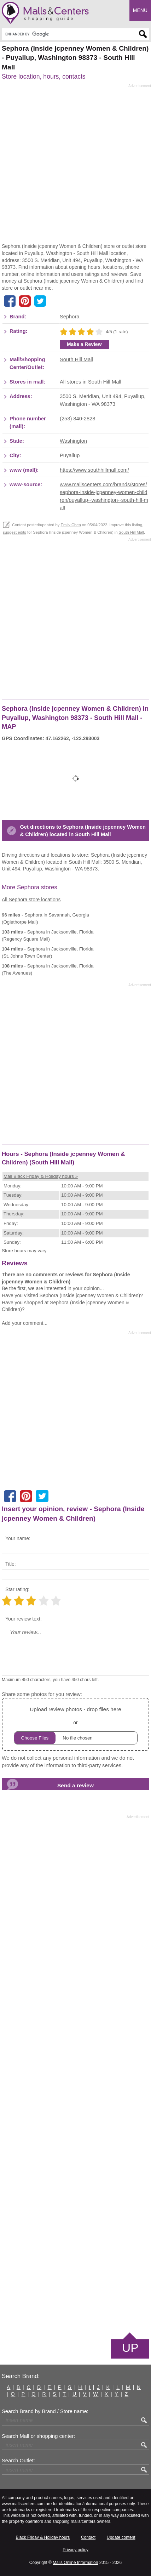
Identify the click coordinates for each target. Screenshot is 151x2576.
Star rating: (17, 1589)
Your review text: (23, 1619)
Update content (121, 2537)
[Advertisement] (75, 165)
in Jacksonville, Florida (60, 932)
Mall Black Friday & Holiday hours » (41, 1176)
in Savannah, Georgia (56, 915)
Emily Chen (70, 525)
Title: (10, 1564)
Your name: (17, 1538)
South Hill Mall (76, 359)
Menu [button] (140, 10)
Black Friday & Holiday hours (43, 2537)
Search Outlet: (18, 2460)
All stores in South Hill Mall (90, 382)
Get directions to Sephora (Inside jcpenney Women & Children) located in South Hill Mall (83, 830)
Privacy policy (75, 2549)
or (76, 1724)
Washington (73, 441)
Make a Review (84, 344)
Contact (88, 2537)
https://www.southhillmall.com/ (94, 470)
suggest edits (14, 532)
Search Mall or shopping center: (38, 2436)
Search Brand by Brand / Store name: (45, 2411)
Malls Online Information (75, 2562)
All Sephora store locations (31, 899)
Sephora (70, 316)
